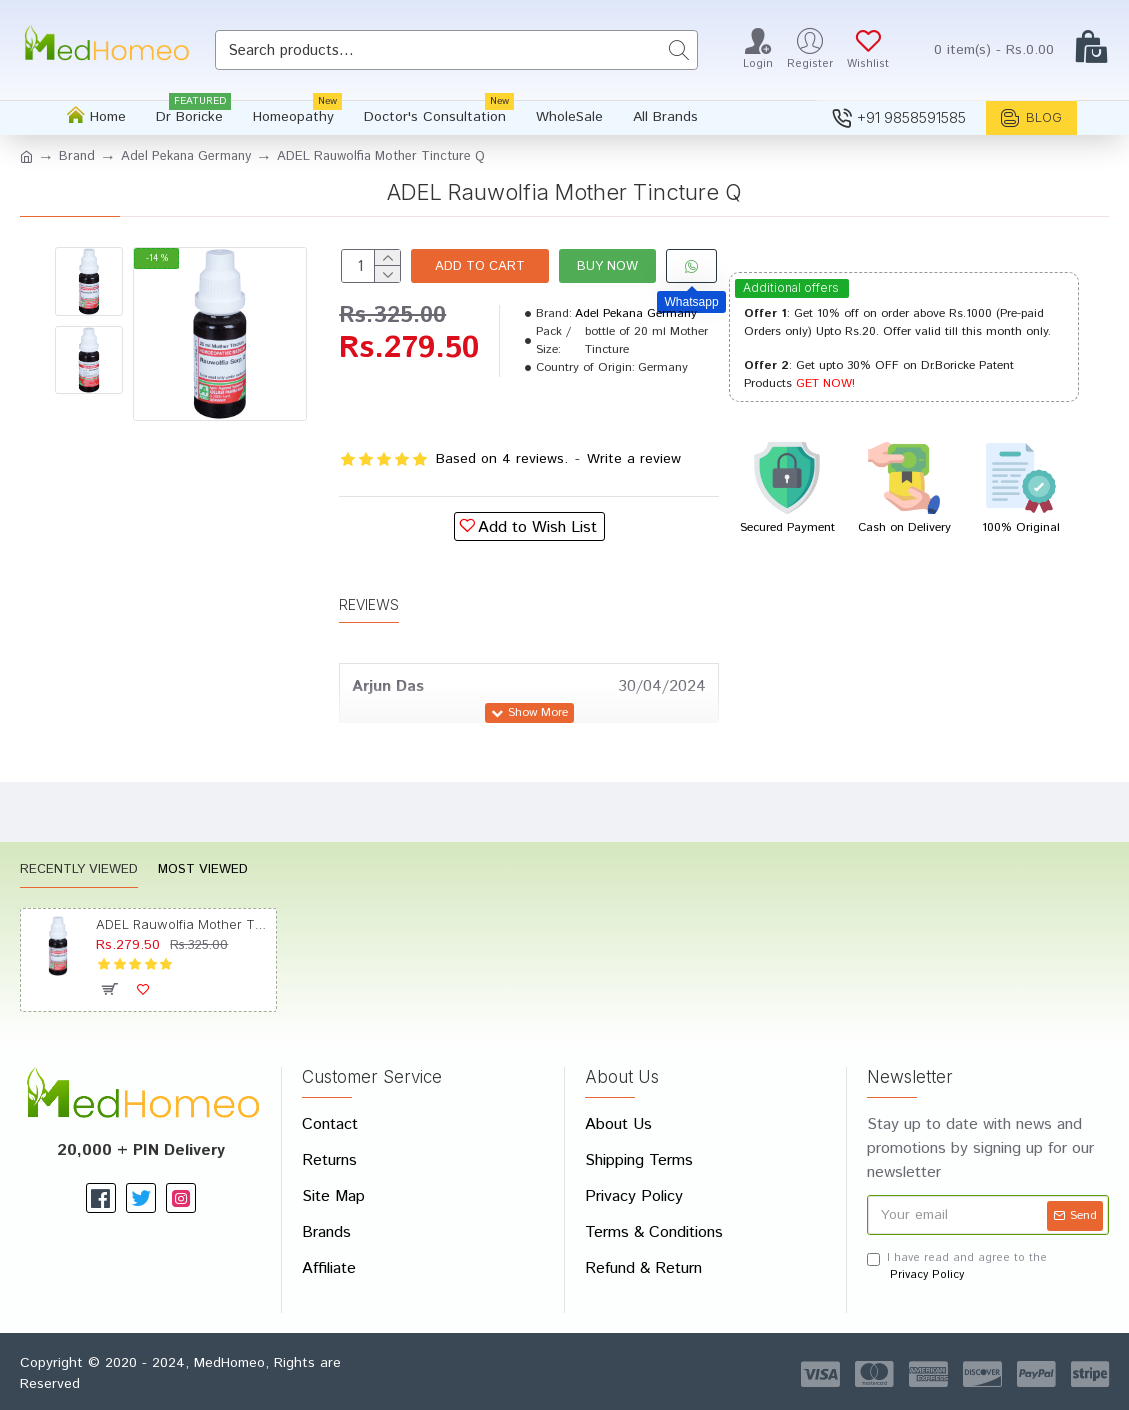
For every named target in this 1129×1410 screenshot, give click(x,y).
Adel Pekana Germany (186, 156)
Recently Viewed (79, 870)
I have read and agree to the (957, 1266)
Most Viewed (203, 870)
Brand (77, 156)
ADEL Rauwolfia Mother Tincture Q (182, 924)
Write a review (634, 459)
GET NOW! (825, 383)
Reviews (369, 604)
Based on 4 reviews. (502, 459)
